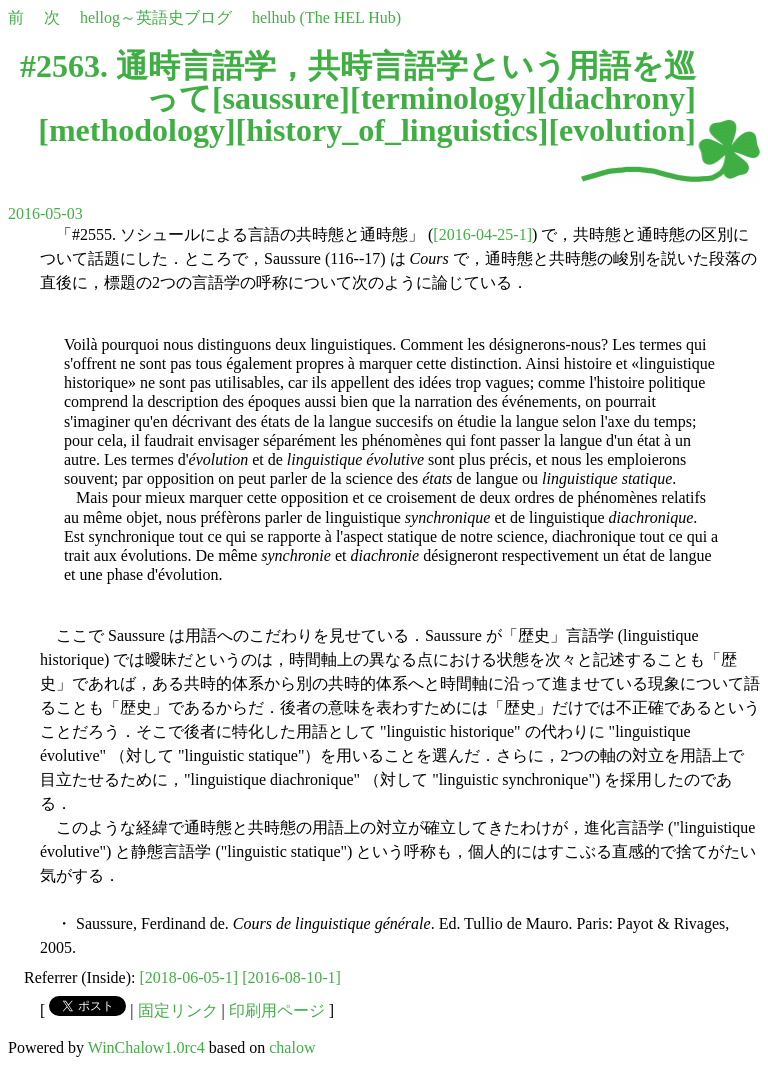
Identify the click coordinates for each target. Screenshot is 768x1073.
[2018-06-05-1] (189, 977)
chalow (292, 1047)
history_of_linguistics (392, 130)
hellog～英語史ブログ (156, 17)
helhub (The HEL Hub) (326, 17)
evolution (622, 130)
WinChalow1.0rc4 (146, 1047)
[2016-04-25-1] (482, 234)
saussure (281, 98)
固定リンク (178, 1010)
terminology (443, 98)
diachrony (616, 98)
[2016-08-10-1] (291, 977)
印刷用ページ (277, 1010)
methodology (137, 130)
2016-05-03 (45, 213)
